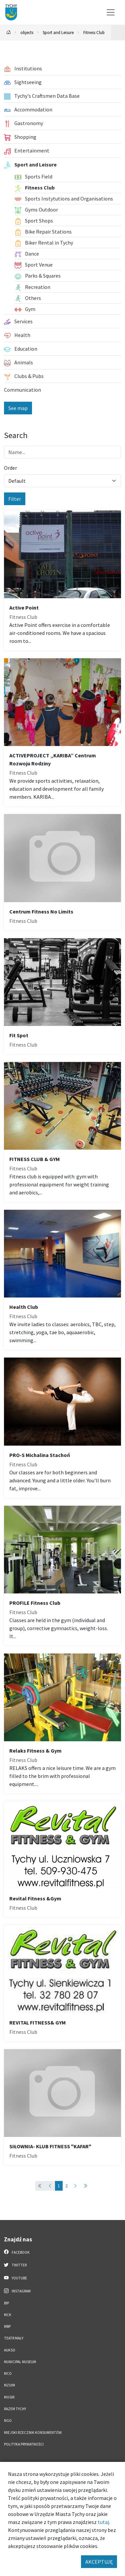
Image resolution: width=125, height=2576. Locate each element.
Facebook (17, 2252)
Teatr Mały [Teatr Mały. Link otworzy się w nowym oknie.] (13, 2338)
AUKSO (9, 2350)
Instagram (17, 2291)
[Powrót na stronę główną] (8, 32)
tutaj (103, 2522)
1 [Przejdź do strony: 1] (59, 2186)
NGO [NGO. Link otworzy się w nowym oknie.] (8, 2420)
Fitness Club (94, 32)
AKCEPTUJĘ (99, 2561)
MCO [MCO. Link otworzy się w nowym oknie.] (8, 2373)
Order (10, 467)
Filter (14, 498)
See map (18, 408)
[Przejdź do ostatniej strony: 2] (85, 2186)
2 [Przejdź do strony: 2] (66, 2186)
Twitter (15, 2265)
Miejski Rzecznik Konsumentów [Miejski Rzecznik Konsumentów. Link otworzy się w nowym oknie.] (33, 2432)
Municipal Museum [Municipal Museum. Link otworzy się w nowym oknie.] (20, 2361)
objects (26, 32)
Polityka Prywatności (24, 2444)
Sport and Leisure (58, 32)
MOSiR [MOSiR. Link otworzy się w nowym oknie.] (9, 2397)
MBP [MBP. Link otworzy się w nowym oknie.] (7, 2326)
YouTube (15, 2278)
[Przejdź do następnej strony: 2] (75, 2186)
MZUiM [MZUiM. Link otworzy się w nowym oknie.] (9, 2385)
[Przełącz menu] (111, 12)
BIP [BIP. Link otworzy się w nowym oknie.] (6, 2303)
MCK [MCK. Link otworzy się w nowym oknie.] (7, 2314)
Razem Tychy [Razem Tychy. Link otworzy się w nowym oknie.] (15, 2409)
